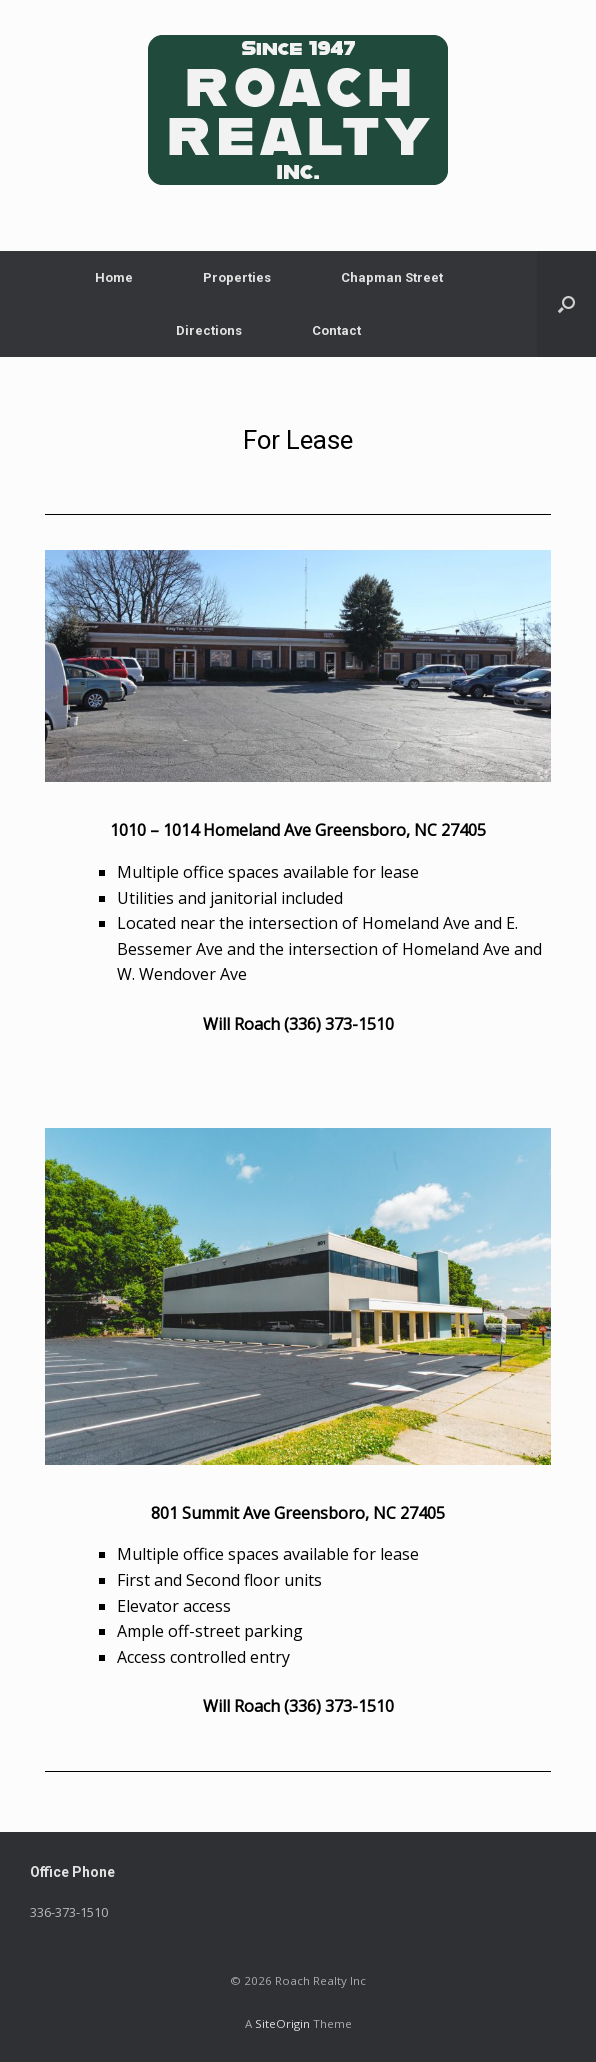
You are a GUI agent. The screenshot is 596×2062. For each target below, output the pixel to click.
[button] (566, 304)
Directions (209, 330)
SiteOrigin (282, 2023)
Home (114, 277)
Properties (237, 277)
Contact (336, 330)
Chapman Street (392, 277)
